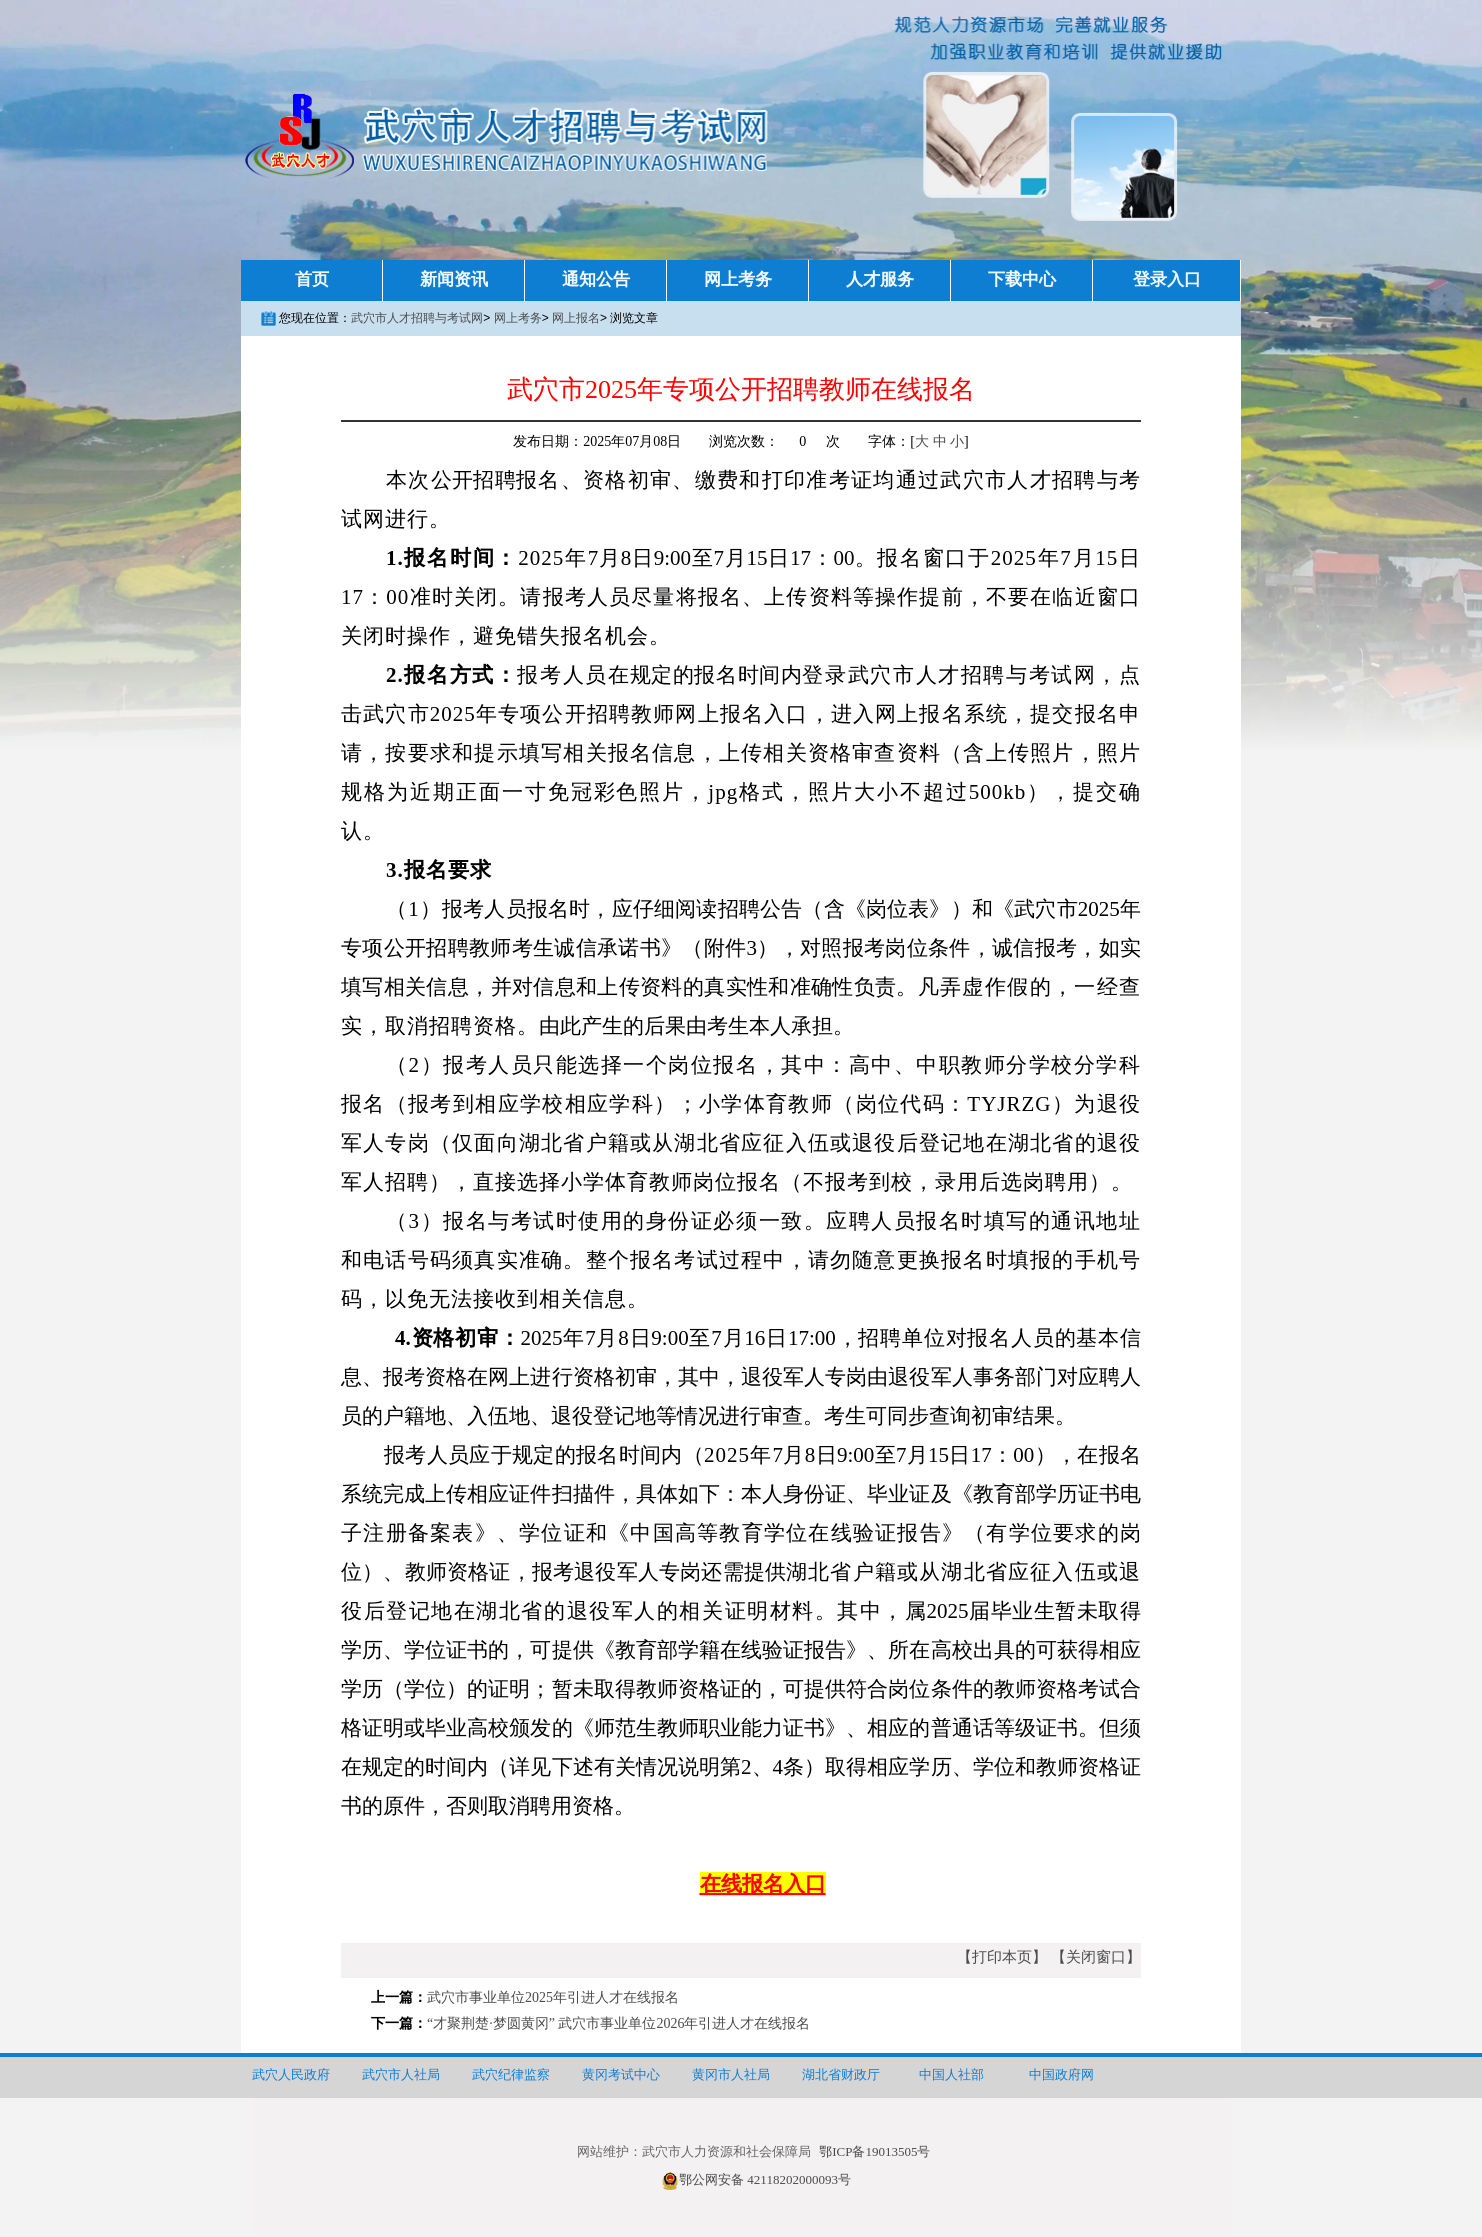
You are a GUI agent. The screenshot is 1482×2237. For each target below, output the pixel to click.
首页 (312, 279)
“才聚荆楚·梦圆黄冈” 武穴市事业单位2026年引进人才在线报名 (618, 2023)
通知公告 (596, 279)
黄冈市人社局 (731, 2074)
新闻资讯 (454, 279)
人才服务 (880, 279)
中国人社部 (951, 2074)
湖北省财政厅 (841, 2074)
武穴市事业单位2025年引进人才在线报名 (553, 1997)
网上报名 (576, 318)
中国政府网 (1061, 2074)
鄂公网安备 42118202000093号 (756, 2179)
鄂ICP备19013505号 (874, 2151)
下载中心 (1022, 279)
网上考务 (738, 279)
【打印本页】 (1002, 1957)
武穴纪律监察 (511, 2074)
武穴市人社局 (401, 2074)
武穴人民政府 (291, 2074)
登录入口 (1167, 279)
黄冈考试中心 (621, 2074)
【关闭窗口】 (1096, 1957)
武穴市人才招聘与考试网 (417, 318)
